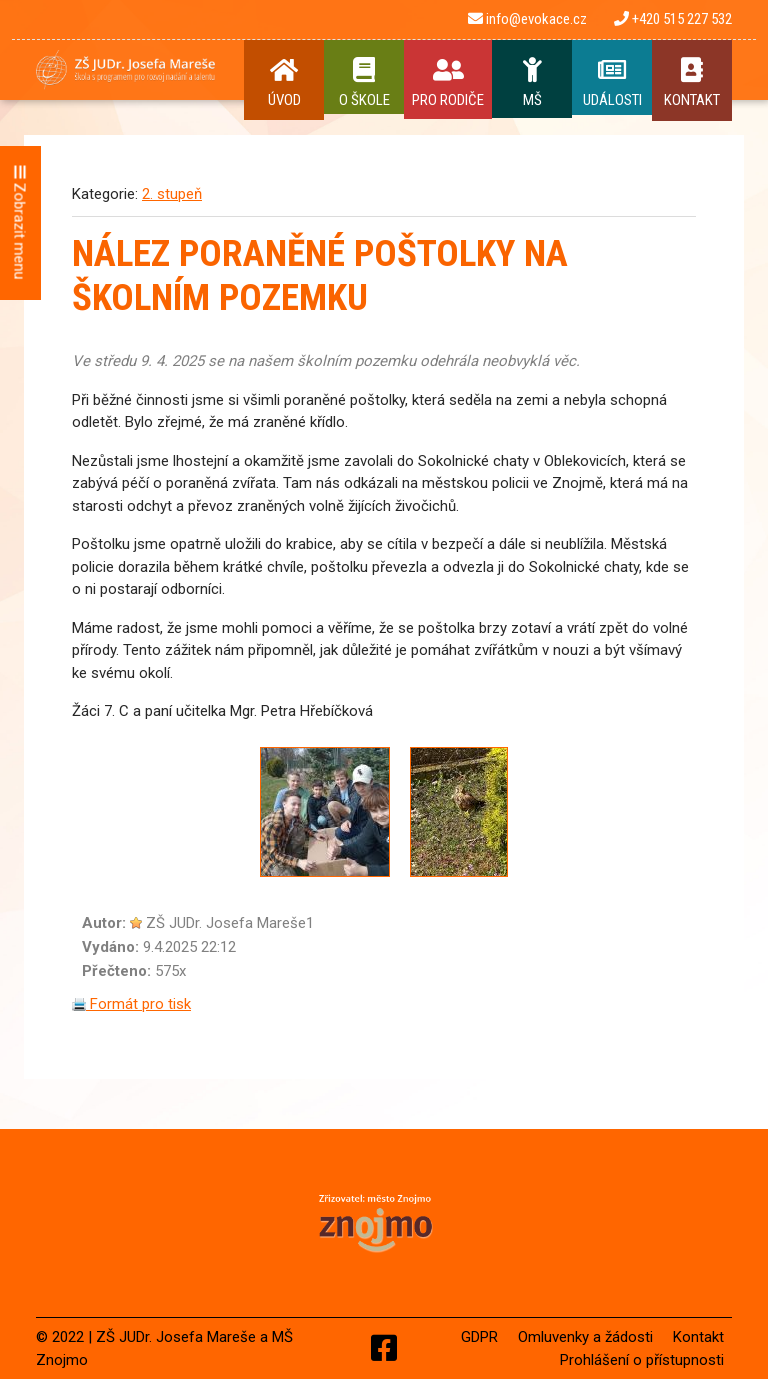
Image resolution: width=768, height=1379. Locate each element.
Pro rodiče (448, 83)
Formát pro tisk (131, 1004)
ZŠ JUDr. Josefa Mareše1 (230, 923)
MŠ (532, 83)
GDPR (479, 1337)
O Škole (364, 83)
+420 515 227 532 (673, 19)
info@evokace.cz (527, 19)
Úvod (284, 83)
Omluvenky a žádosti (585, 1337)
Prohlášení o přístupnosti (642, 1360)
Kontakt (692, 83)
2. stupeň (172, 194)
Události (612, 83)
